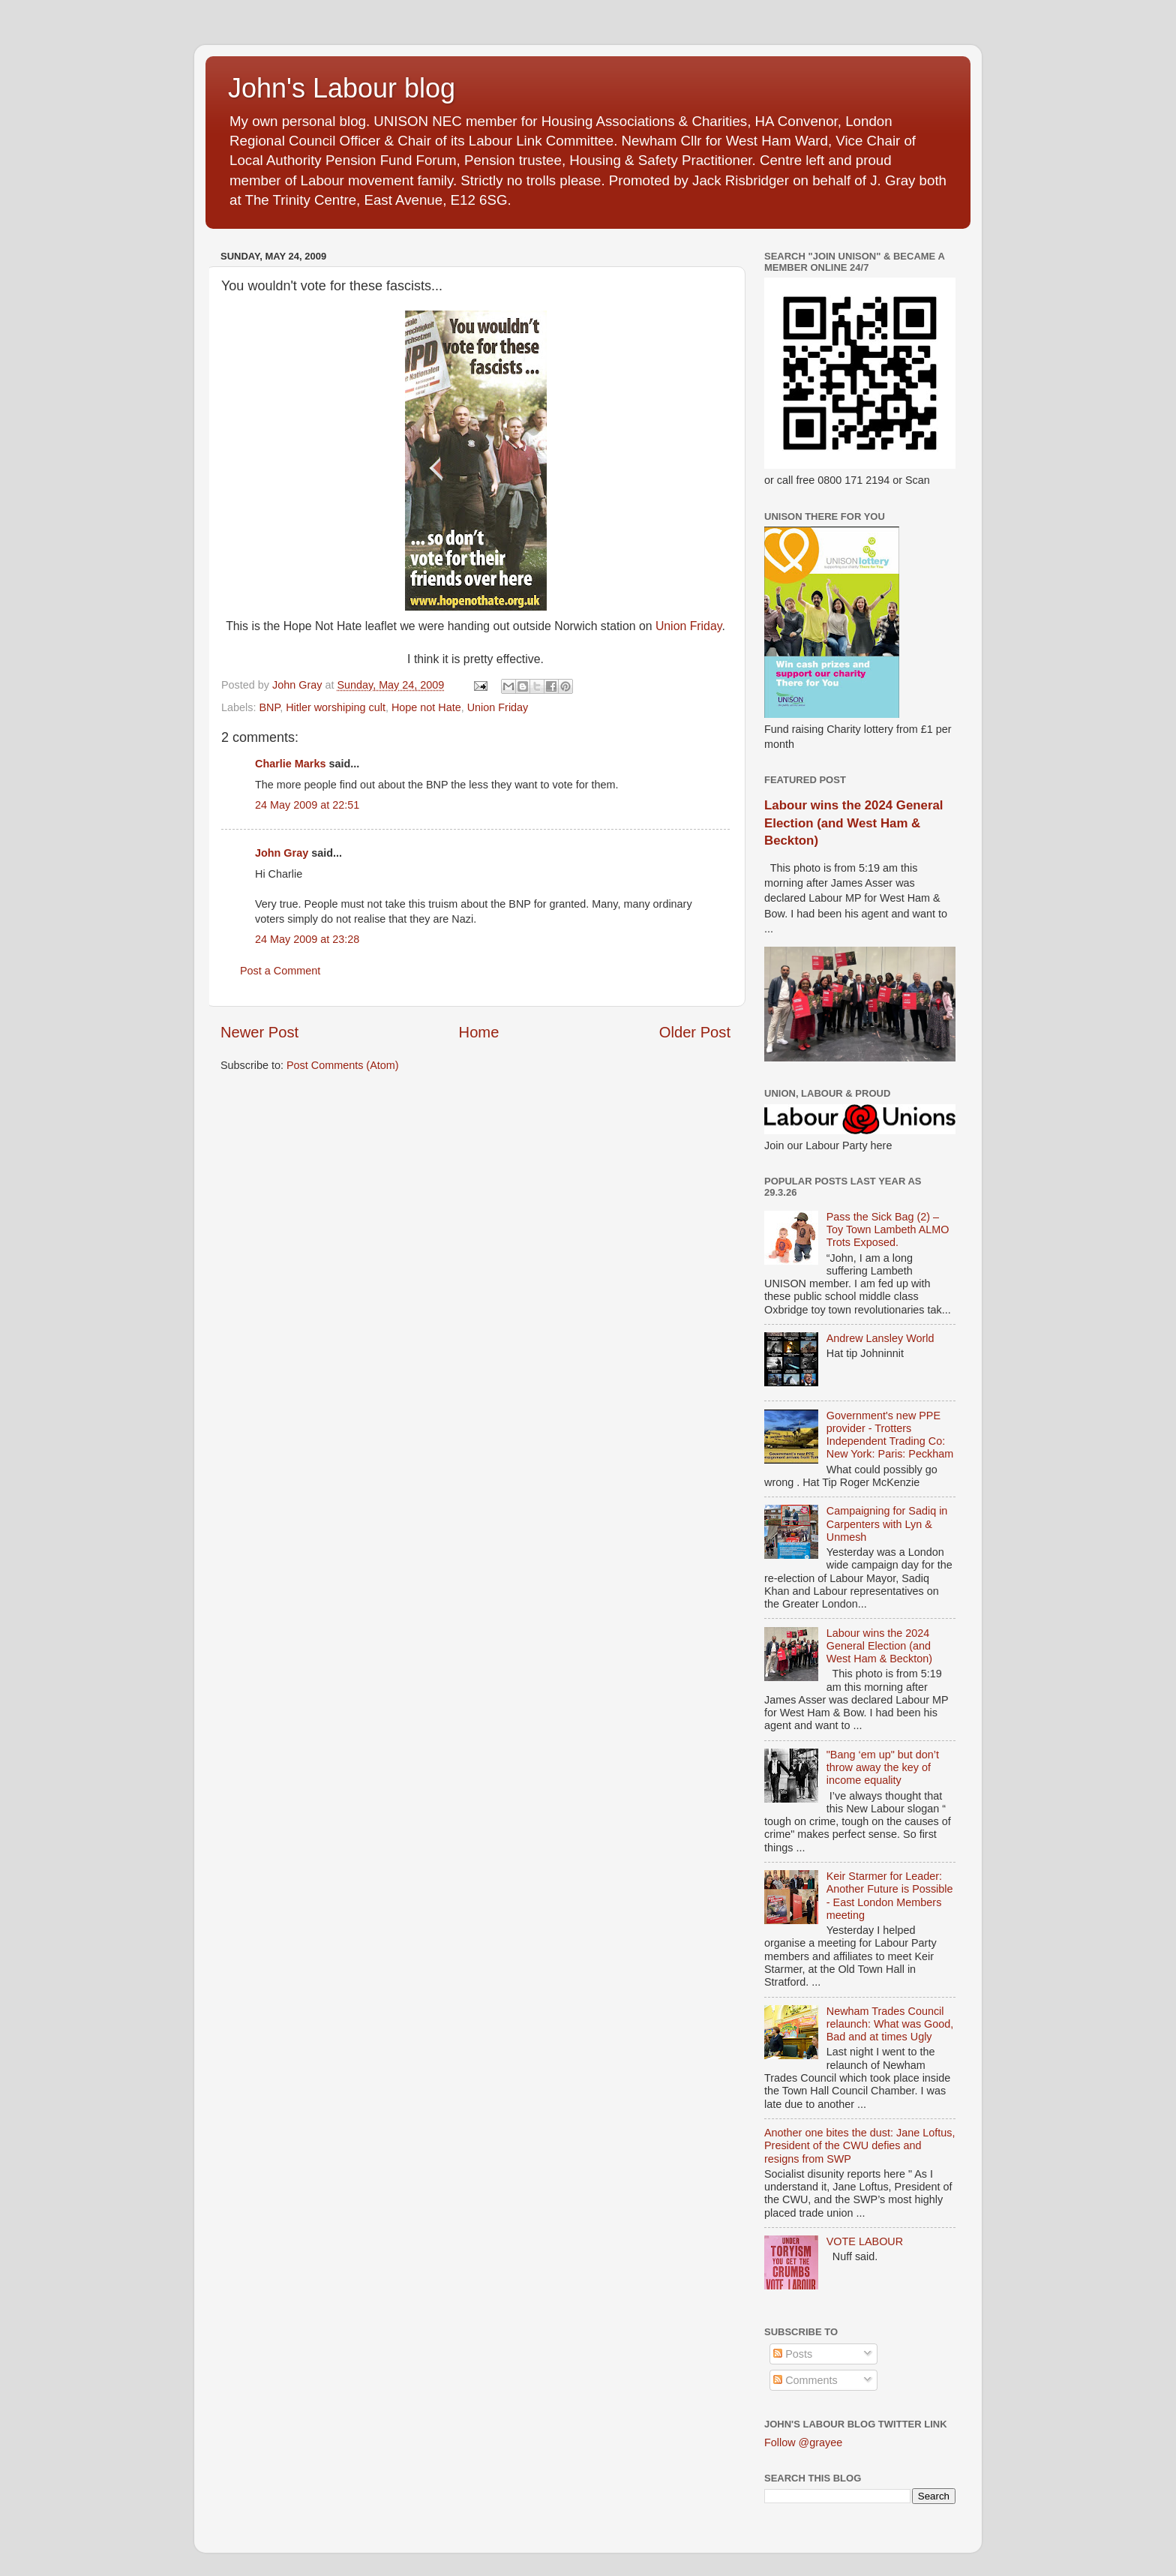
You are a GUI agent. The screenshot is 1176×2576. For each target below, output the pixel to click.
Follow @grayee (803, 2442)
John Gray (281, 853)
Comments (805, 2380)
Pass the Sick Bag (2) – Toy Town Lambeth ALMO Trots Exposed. (888, 1230)
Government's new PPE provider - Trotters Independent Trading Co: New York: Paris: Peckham (890, 1435)
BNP (269, 707)
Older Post (694, 1032)
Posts (792, 2354)
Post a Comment (280, 971)
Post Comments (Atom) (342, 1065)
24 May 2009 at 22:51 (307, 805)
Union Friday (689, 626)
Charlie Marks (290, 764)
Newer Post (259, 1032)
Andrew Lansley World (880, 1338)
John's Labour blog (341, 88)
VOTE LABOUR (864, 2241)
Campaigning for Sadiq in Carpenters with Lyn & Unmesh (887, 1524)
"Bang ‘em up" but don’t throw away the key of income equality (882, 1768)
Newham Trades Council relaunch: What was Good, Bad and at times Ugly (890, 2024)
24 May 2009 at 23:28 (307, 939)
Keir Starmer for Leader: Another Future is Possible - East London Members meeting (889, 1895)
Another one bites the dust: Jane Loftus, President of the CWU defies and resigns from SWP (859, 2146)
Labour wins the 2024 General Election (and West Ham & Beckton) (853, 823)
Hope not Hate (426, 707)
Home (479, 1032)
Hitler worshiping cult (336, 707)
